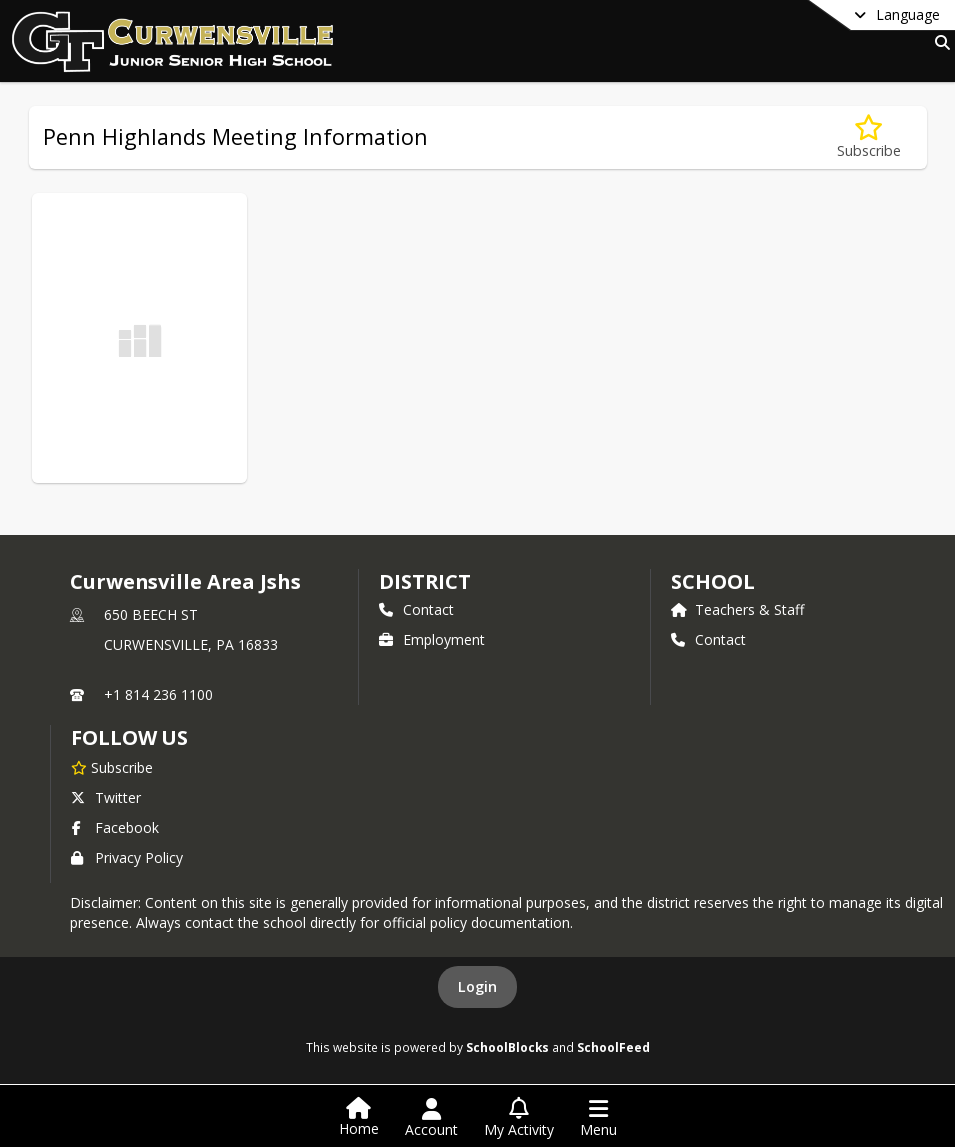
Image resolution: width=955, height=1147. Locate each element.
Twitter (106, 797)
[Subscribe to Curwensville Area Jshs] (112, 767)
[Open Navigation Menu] (598, 1118)
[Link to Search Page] (938, 42)
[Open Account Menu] (431, 1118)
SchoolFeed (613, 1047)
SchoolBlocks (507, 1047)
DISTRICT (425, 581)
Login (477, 986)
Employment (432, 639)
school (712, 581)
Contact (416, 609)
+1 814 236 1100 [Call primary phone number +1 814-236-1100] (158, 694)
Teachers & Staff (737, 609)
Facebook (115, 827)
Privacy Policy (127, 857)
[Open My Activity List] (519, 1118)
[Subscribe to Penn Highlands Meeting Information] (869, 137)
